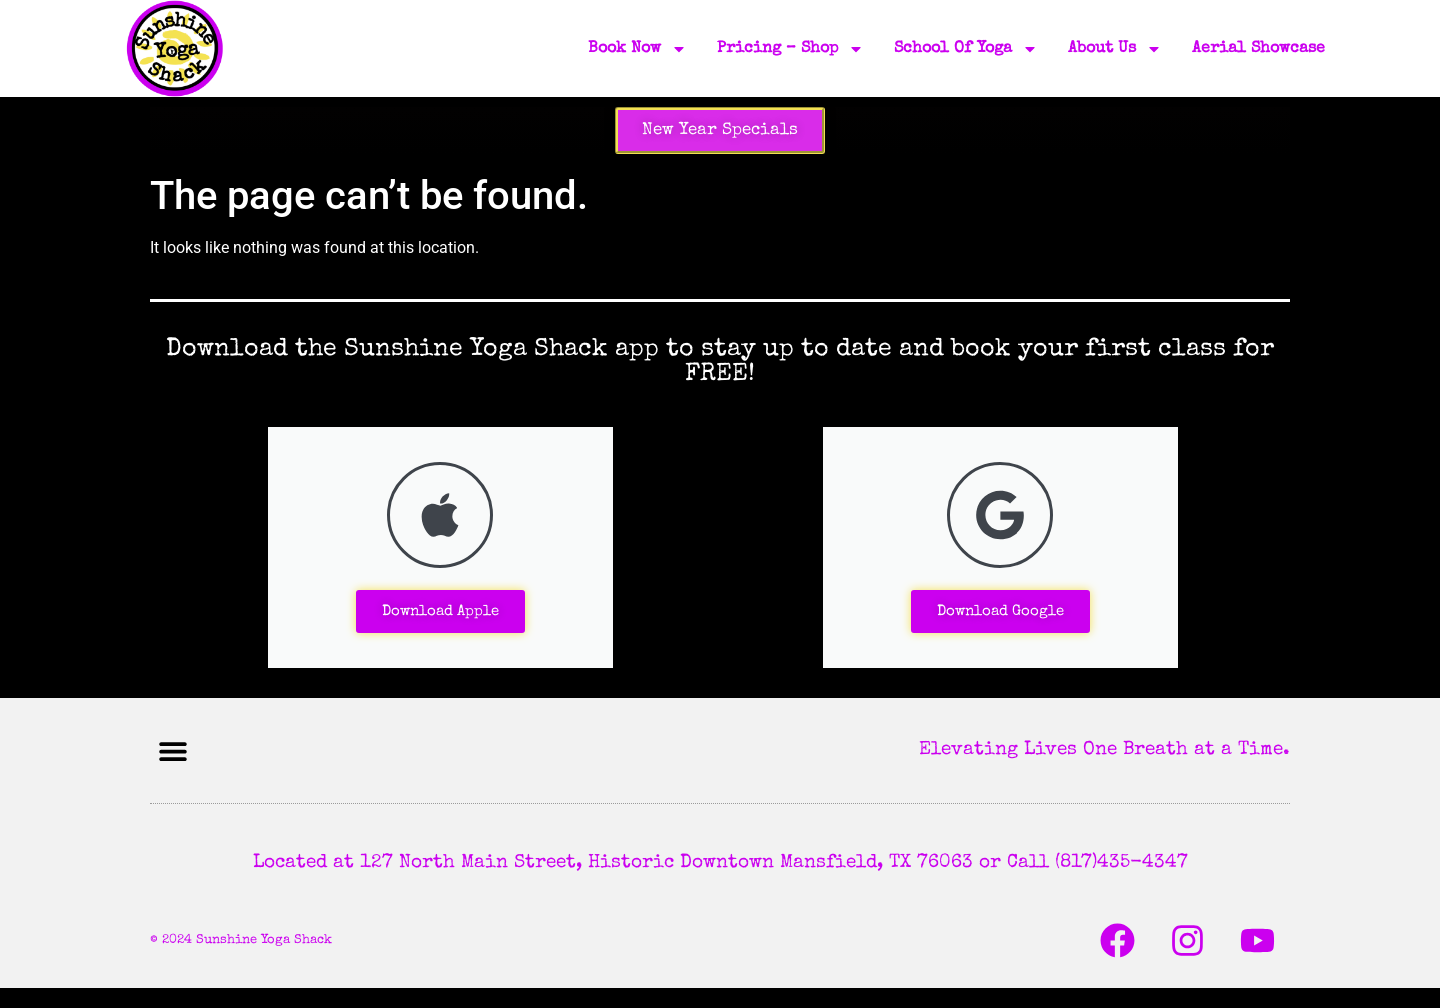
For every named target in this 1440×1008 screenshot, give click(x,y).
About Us (1115, 49)
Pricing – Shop (790, 49)
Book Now (637, 49)
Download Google (1000, 611)
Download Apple (440, 611)
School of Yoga (966, 49)
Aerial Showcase (1258, 49)
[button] (172, 750)
